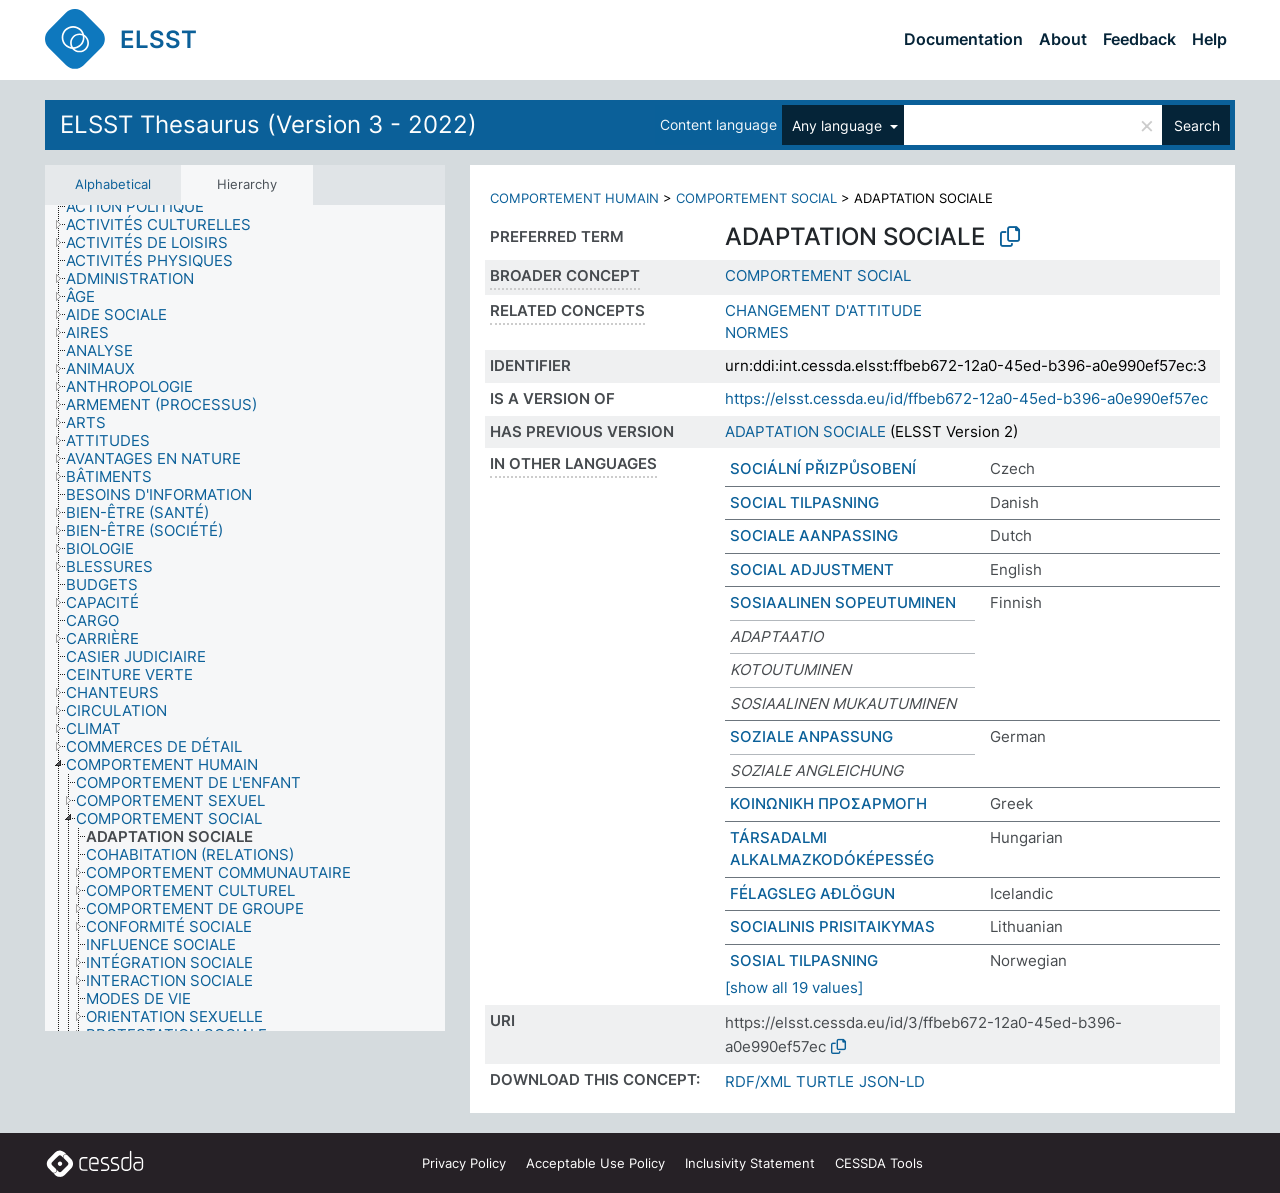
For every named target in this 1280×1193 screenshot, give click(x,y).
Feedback (1139, 39)
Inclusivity (750, 1163)
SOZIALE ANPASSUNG (811, 736)
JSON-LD (892, 1081)
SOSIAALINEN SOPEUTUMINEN (843, 602)
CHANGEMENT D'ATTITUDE (823, 310)
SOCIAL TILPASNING (804, 502)
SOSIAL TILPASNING (804, 960)
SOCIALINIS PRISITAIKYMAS (832, 926)
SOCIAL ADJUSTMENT (812, 569)
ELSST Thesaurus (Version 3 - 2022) (268, 124)
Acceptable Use (595, 1163)
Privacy (464, 1163)
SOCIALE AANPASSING (814, 535)
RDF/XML (758, 1081)
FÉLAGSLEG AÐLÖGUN (812, 893)
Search (1197, 125)
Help (1209, 39)
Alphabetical (113, 184)
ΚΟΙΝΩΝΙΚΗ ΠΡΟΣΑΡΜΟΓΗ (828, 803)
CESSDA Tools (879, 1163)
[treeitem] (143, 207)
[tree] (245, 618)
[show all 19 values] (794, 987)
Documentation (963, 39)
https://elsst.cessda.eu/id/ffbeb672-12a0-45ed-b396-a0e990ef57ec (966, 398)
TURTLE (825, 1081)
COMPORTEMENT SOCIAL (756, 198)
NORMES (757, 332)
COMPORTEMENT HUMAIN (574, 198)
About (1063, 39)
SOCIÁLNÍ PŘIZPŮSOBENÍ (823, 468)
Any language (839, 125)
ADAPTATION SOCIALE (805, 431)
